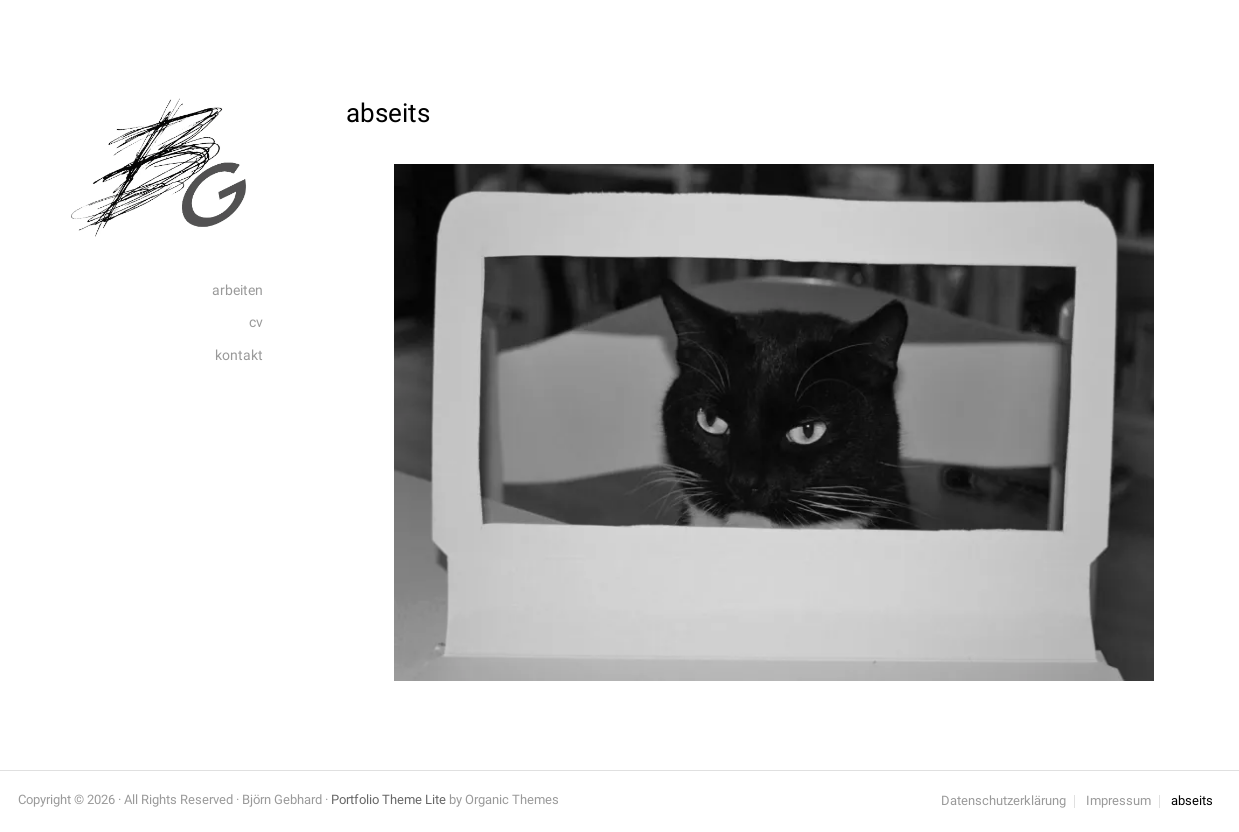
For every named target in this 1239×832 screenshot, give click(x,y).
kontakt (239, 355)
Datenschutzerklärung (1003, 801)
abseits (1192, 801)
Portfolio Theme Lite (388, 799)
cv (256, 322)
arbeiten (237, 290)
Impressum (1118, 801)
